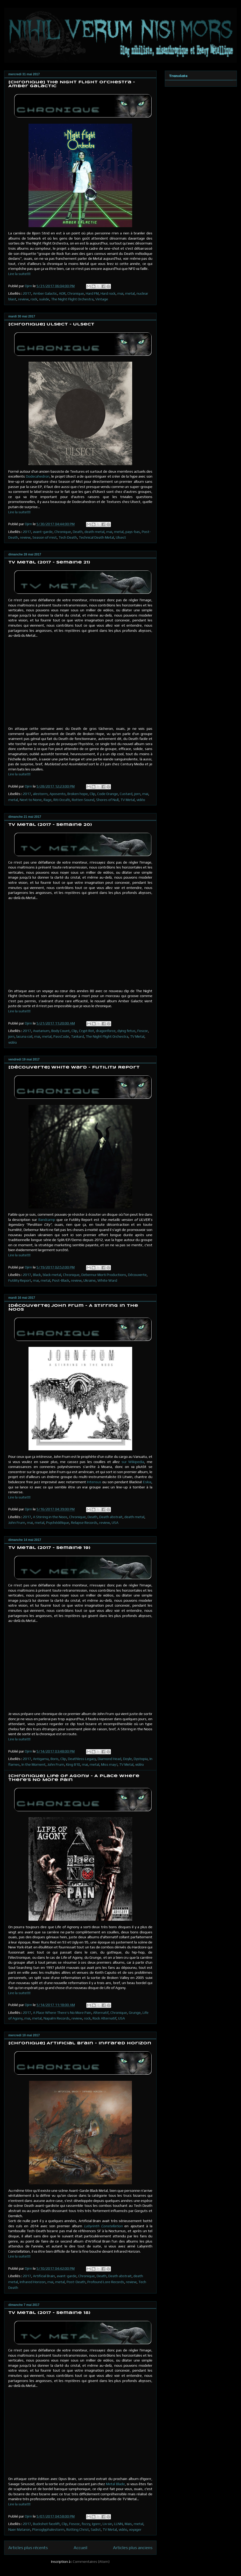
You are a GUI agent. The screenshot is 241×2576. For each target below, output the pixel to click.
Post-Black (60, 1280)
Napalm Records (57, 2018)
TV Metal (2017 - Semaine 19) (49, 1548)
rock (34, 299)
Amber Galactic (45, 293)
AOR (62, 293)
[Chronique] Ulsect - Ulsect (51, 324)
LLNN (118, 2524)
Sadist (96, 2529)
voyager (135, 2529)
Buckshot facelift (46, 2524)
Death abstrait (111, 1517)
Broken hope (77, 794)
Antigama (41, 1759)
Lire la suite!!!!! (19, 274)
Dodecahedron (37, 476)
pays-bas (132, 532)
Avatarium (41, 1031)
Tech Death (68, 537)
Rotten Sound (83, 800)
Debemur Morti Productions (103, 1275)
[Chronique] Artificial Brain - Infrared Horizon (79, 2043)
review (23, 299)
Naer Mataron (19, 2529)
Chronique (75, 293)
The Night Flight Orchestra (72, 299)
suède (44, 299)
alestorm (40, 794)
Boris (55, 1759)
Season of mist (44, 537)
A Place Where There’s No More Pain (62, 2012)
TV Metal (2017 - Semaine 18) (49, 2313)
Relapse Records (84, 1522)
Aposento (57, 794)
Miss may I (109, 1764)
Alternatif (101, 2012)
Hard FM (92, 293)
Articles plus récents (28, 2547)
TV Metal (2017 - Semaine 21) (49, 562)
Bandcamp (46, 1220)
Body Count (60, 1031)
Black (37, 1275)
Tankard (77, 1036)
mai (120, 293)
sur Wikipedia (133, 1462)
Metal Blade (115, 2484)
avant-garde (43, 532)
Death (78, 532)
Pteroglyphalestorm (48, 2529)
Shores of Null (107, 800)
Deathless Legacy (82, 1759)
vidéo (141, 800)
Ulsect (121, 537)
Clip (92, 794)
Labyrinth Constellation (103, 2226)
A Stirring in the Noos (50, 1517)
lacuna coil (24, 1036)
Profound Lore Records (105, 2282)
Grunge (135, 2012)
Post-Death (76, 2282)
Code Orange (107, 794)
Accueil (80, 2547)
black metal (52, 1275)
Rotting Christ (77, 2529)
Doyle (127, 1759)
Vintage (101, 299)
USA (115, 1522)
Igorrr (96, 2524)
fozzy (86, 2524)
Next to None (31, 800)
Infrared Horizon (33, 2282)
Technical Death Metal (96, 537)
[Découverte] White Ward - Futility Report (74, 1067)
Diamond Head (109, 1759)
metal (130, 293)
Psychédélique (57, 1522)
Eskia (147, 1482)
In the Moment (34, 1764)
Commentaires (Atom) (91, 2561)
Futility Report (19, 1280)
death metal (94, 532)
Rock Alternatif (104, 2018)
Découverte (137, 1275)
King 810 (73, 1764)
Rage (48, 800)
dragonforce (106, 1031)
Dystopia (141, 1759)
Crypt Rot (86, 1031)
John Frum (16, 1522)
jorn (137, 794)
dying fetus (126, 1031)
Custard (126, 794)
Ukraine (89, 1280)
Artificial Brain (44, 2276)
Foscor (142, 1031)
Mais (128, 2524)
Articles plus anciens (132, 2547)
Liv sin (107, 2524)
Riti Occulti (61, 800)
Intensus (94, 1482)
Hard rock (108, 293)
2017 (27, 293)
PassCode (61, 1036)
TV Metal (127, 800)
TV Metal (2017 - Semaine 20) (50, 825)
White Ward (107, 1280)
